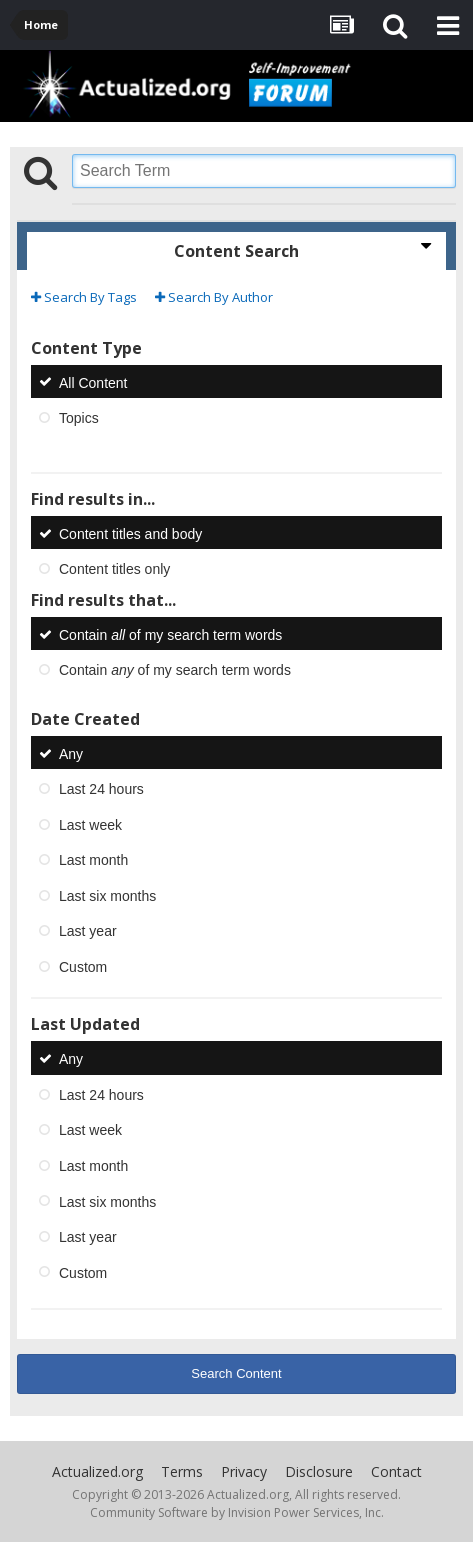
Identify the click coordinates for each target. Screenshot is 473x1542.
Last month (93, 860)
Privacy (244, 1471)
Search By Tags (84, 297)
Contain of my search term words (170, 634)
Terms (182, 1471)
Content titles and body (130, 533)
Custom (83, 966)
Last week (90, 824)
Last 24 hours (101, 789)
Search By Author (214, 297)
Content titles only (114, 569)
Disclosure (319, 1471)
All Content (93, 382)
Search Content (236, 1373)
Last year (88, 931)
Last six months (107, 895)
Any (71, 753)
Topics (79, 418)
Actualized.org (97, 1471)
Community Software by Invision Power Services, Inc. (237, 1512)
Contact (396, 1471)
